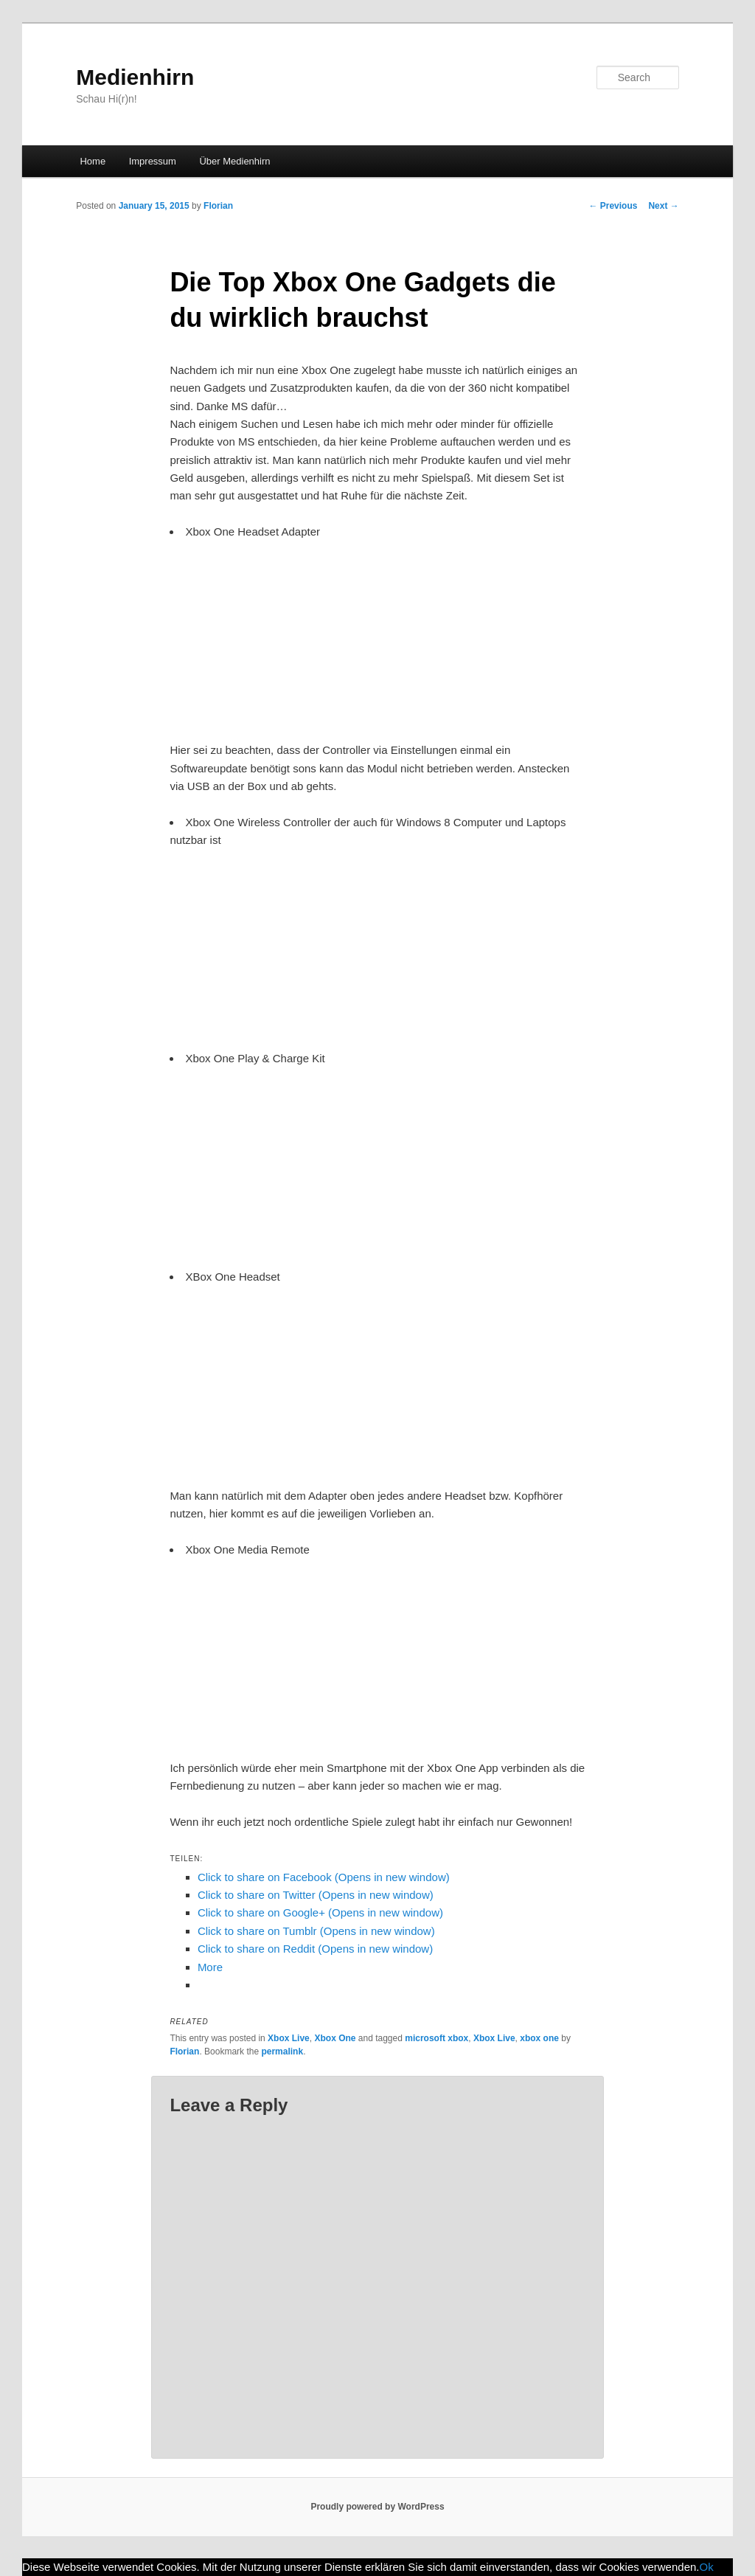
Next (663, 206)
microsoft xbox (436, 2038)
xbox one (539, 2038)
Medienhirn (135, 77)
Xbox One (334, 2038)
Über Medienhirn (234, 161)
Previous (612, 206)
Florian (218, 206)
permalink (282, 2051)
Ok (707, 2567)
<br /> (214, 630)
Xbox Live (289, 2038)
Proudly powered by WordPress (377, 2506)
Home (92, 161)
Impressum (152, 161)
